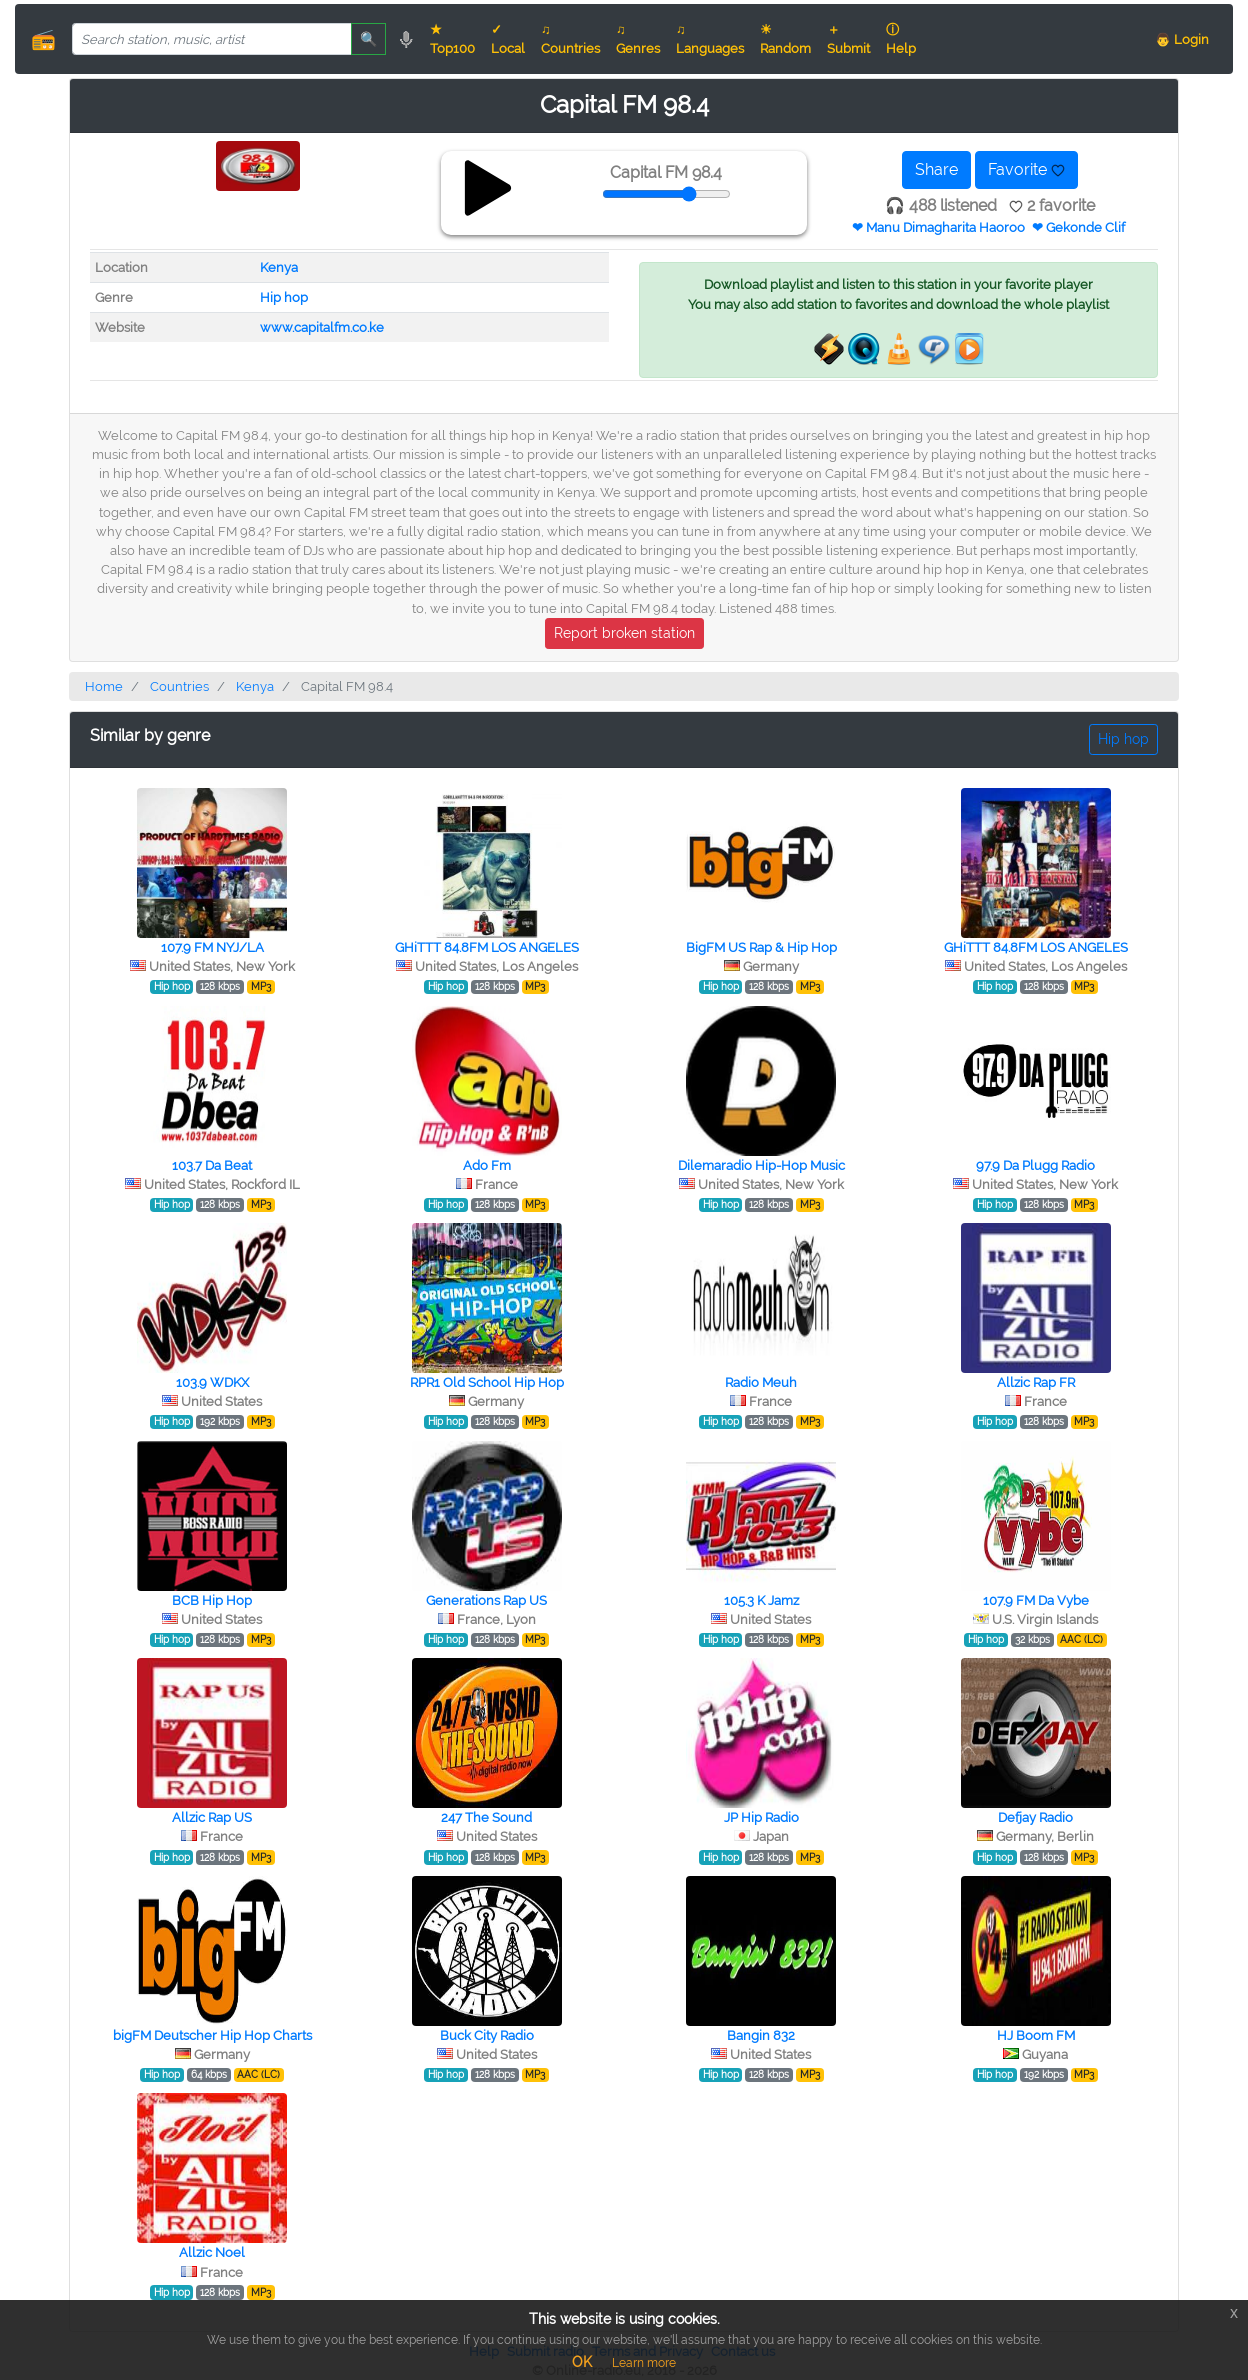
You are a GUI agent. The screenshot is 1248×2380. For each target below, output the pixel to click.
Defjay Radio (1035, 1817)
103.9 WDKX (212, 1382)
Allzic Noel (212, 2252)
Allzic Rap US (212, 1817)
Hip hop (284, 297)
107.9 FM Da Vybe (1036, 1600)
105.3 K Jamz (761, 1600)
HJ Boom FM (1036, 2035)
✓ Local (508, 39)
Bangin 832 (761, 2035)
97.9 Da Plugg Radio (1035, 1165)
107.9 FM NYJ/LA (212, 947)
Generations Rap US (486, 1600)
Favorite (1026, 169)
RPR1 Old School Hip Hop (487, 1382)
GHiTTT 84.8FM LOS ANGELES (487, 947)
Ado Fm (487, 1165)
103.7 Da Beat (212, 1165)
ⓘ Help (901, 39)
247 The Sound (486, 1817)
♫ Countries (570, 39)
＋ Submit (848, 39)
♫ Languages (710, 39)
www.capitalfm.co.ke (322, 327)
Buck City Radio (487, 2035)
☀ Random (785, 39)
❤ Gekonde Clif (1078, 227)
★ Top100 (452, 39)
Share (936, 169)
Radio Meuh (761, 1382)
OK (582, 2362)
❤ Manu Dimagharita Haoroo (938, 227)
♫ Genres (638, 39)
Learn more (644, 2363)
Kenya (279, 267)
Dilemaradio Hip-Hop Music (761, 1165)
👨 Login (1182, 39)
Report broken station (624, 633)
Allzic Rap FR (1036, 1382)
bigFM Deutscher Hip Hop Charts (212, 2035)
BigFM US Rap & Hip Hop (761, 947)
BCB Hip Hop (212, 1600)
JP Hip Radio (761, 1817)
